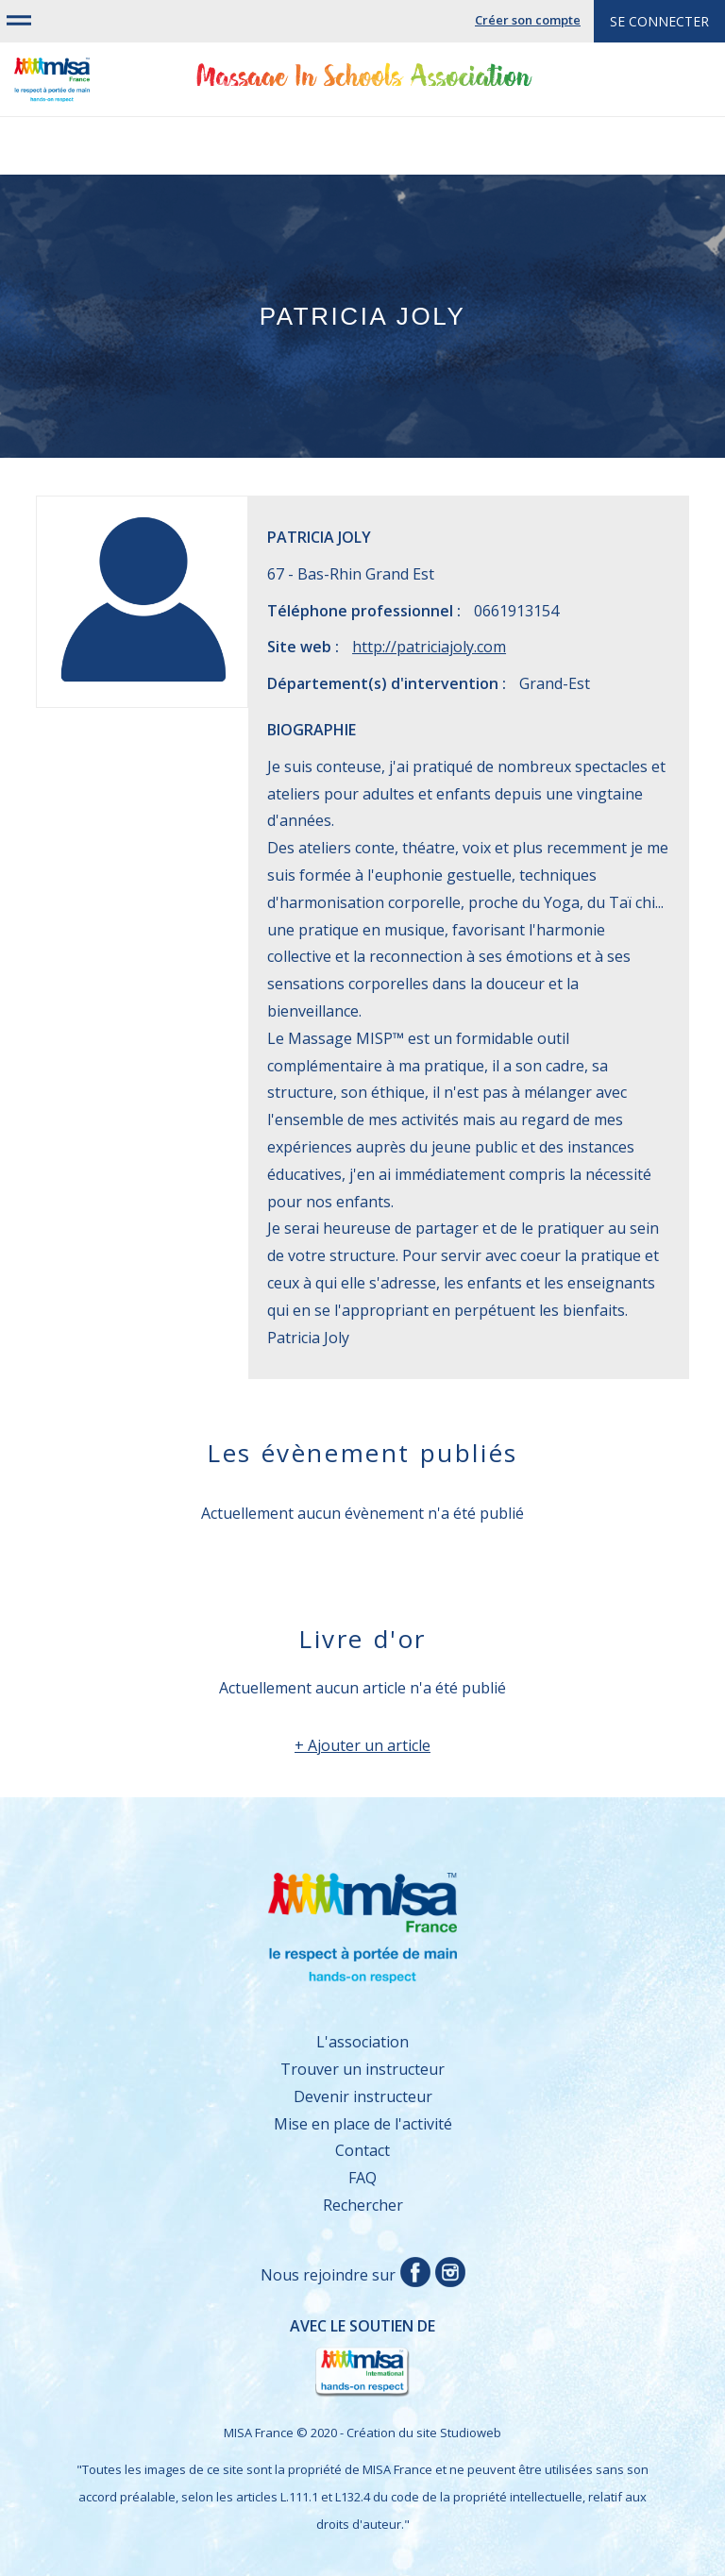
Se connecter (659, 21)
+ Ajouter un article (362, 1745)
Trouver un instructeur (362, 2069)
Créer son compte (528, 19)
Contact (362, 2150)
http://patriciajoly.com (429, 646)
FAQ (362, 2177)
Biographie (311, 729)
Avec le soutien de (245, 2358)
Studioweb (470, 2432)
